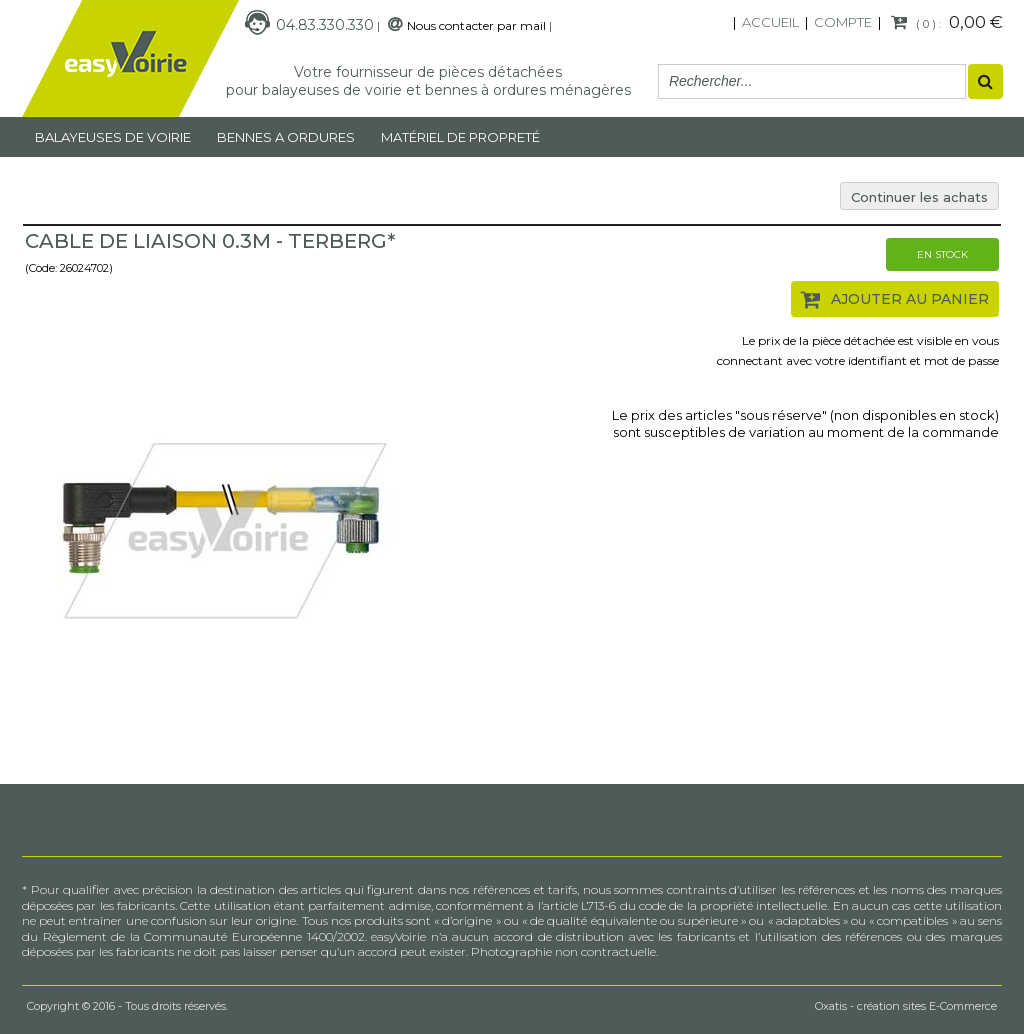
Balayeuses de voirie (113, 137)
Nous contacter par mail (476, 25)
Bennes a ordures (286, 137)
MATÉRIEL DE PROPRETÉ (460, 137)
